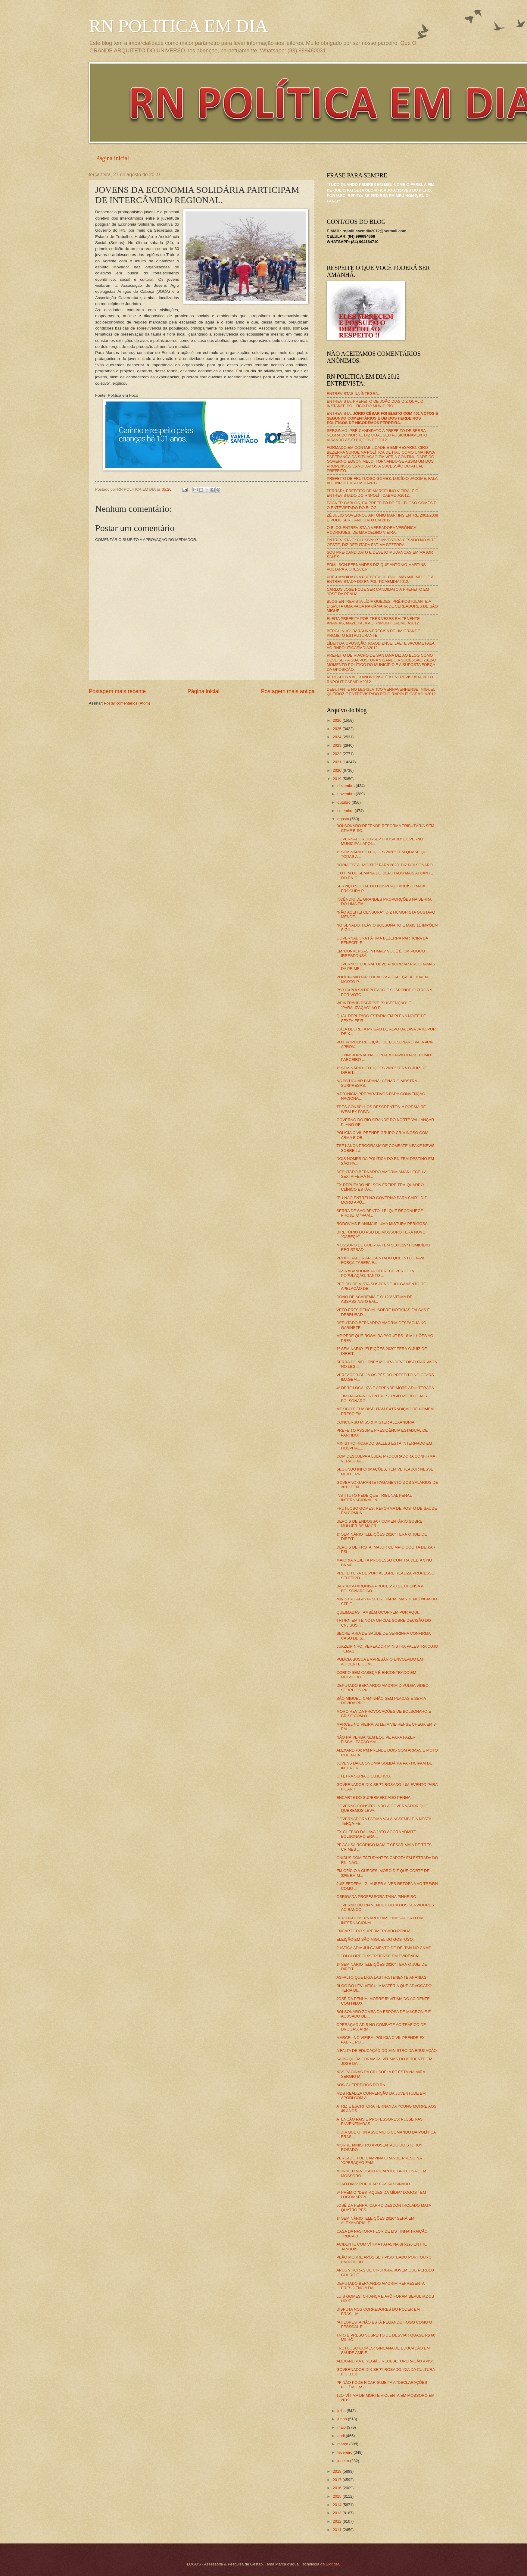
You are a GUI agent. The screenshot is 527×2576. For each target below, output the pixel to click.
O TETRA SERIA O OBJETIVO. (363, 1776)
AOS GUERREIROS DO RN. (361, 2085)
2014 (337, 2505)
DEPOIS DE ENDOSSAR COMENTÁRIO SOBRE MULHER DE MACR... (379, 1523)
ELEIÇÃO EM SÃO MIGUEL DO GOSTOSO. (375, 1939)
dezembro (346, 785)
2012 (337, 2521)
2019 (337, 779)
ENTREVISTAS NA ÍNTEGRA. (353, 393)
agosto (343, 819)
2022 (337, 754)
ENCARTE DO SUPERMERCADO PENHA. (373, 1797)
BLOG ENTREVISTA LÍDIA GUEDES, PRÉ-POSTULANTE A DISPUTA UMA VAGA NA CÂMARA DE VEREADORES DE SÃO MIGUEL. (382, 606)
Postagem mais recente (117, 691)
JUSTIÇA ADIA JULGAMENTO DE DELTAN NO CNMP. (384, 1948)
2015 (337, 2496)
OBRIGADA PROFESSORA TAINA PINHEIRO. (376, 1896)
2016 (337, 2488)
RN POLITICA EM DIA (178, 26)
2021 (337, 762)
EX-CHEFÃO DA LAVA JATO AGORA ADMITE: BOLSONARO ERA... (376, 1834)
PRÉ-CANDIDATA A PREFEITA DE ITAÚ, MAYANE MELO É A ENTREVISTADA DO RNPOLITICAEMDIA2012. (380, 579)
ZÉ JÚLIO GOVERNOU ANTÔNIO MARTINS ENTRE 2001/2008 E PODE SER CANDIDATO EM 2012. (382, 517)
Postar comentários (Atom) (127, 703)
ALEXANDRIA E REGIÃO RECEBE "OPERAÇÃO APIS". (385, 2361)
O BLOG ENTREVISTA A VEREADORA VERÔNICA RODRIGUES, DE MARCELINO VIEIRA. (371, 529)
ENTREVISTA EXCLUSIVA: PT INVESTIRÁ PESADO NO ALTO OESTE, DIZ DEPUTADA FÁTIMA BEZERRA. (381, 542)
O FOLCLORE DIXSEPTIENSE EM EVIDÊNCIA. (378, 1956)
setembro (345, 810)
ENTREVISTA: (382, 418)
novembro (346, 794)
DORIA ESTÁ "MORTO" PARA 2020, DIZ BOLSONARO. (385, 865)
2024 (337, 737)
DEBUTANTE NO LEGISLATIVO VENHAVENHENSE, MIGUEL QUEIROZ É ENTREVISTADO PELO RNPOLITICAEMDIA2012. (382, 691)
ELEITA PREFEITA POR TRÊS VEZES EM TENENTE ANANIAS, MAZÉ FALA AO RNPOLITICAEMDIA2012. (373, 620)
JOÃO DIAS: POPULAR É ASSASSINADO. (373, 2184)
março (343, 2444)
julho (342, 2411)
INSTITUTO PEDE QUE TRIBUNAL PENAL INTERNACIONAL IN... (374, 1497)
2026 (337, 720)
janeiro (343, 2461)
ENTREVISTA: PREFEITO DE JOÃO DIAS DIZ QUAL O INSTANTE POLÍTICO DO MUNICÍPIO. (375, 403)
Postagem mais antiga (288, 691)
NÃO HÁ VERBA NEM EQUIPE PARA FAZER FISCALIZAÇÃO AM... (375, 1739)
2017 (337, 2480)
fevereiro (345, 2452)
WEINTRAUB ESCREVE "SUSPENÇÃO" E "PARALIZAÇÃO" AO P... (373, 1005)
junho (342, 2419)
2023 (337, 745)
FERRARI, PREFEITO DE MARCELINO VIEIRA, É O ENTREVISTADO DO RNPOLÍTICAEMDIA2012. (373, 493)
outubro (344, 802)
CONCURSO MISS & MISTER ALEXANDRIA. (376, 1422)
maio (342, 2427)
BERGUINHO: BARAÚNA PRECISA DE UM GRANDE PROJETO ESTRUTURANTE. (373, 633)
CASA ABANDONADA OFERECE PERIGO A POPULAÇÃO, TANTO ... (375, 1273)
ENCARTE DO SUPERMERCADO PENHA (373, 1931)
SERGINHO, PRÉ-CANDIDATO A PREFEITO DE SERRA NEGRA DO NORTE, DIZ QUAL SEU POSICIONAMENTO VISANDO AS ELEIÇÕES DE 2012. (377, 435)
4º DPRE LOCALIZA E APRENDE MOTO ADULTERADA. (385, 1388)
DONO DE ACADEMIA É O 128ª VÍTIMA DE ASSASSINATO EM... (374, 1299)
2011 (337, 2530)
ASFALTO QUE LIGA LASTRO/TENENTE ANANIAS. (381, 1977)
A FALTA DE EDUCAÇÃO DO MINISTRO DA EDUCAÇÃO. (387, 2050)
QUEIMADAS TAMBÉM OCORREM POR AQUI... (378, 1612)
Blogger (332, 2564)
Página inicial (112, 158)
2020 (337, 770)
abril (341, 2436)
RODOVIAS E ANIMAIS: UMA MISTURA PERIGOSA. (382, 1223)
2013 (337, 2513)
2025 (337, 729)
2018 (337, 2471)
